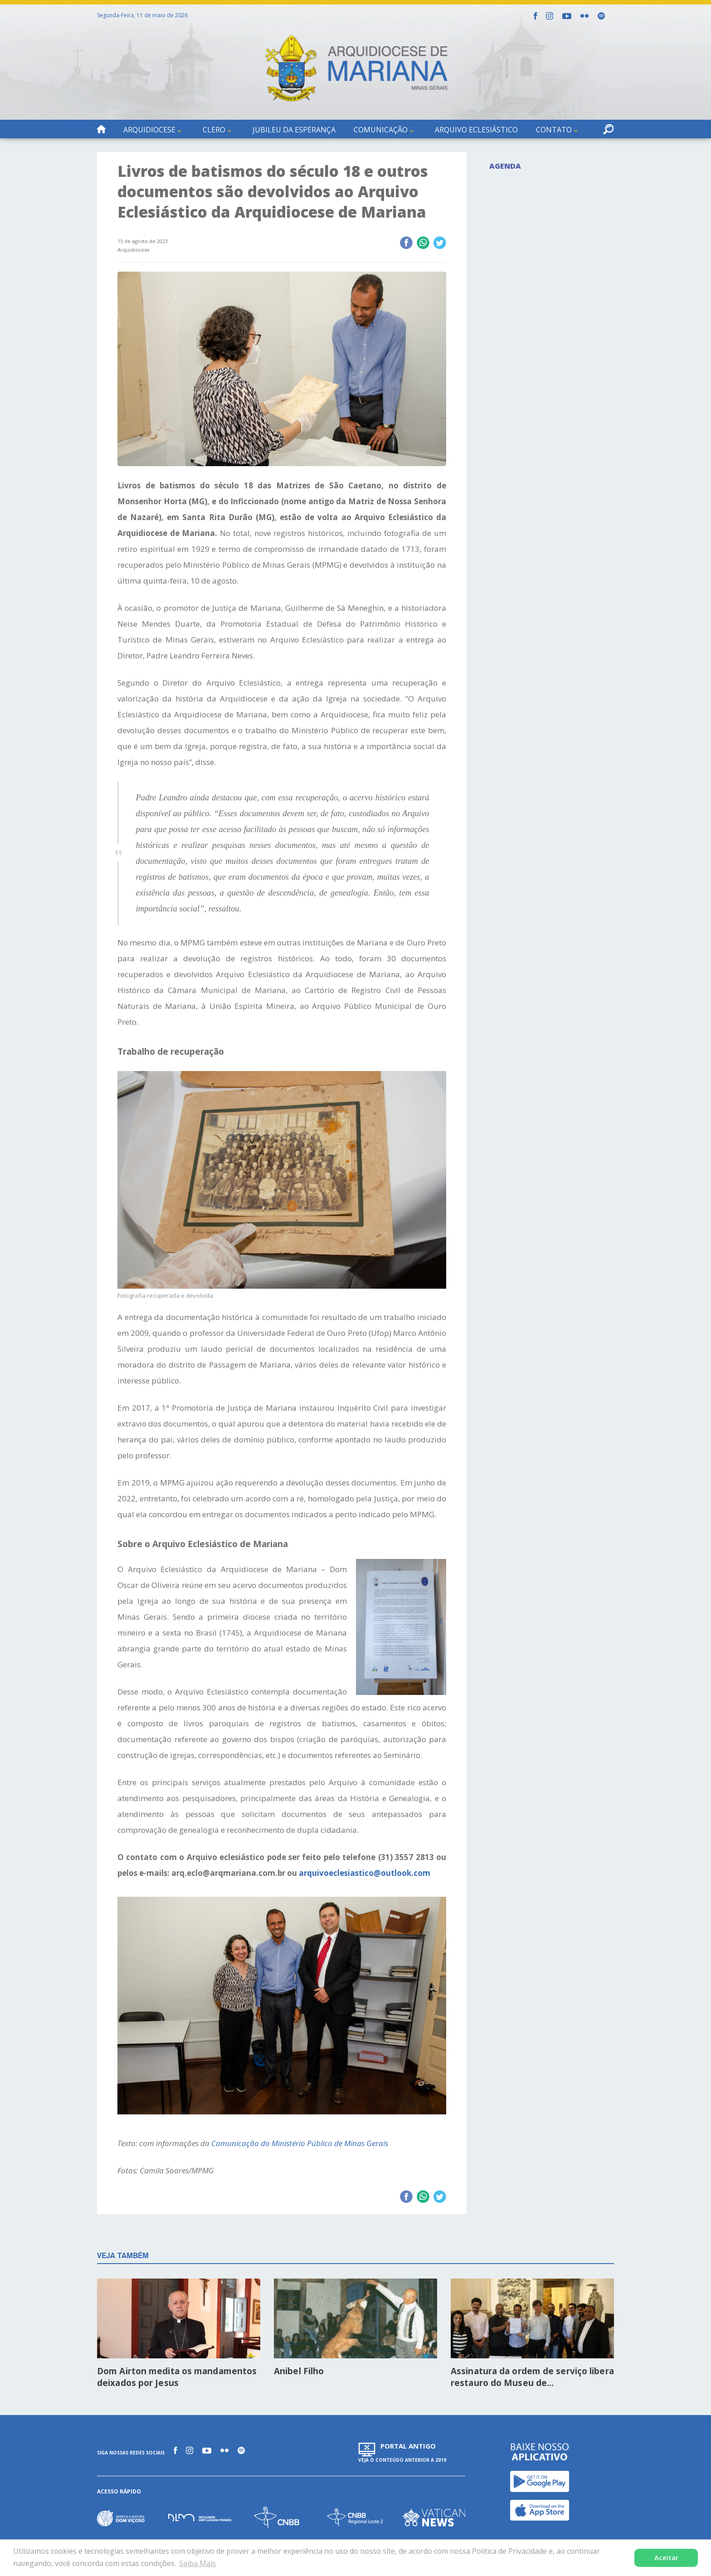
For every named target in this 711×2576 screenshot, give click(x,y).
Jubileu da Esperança (294, 130)
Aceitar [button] (666, 2557)
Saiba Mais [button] (197, 2563)
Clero (214, 130)
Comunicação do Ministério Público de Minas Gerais (299, 2143)
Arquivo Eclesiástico (476, 130)
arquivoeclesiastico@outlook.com (364, 1873)
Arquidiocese (149, 130)
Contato (554, 130)
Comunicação (381, 130)
